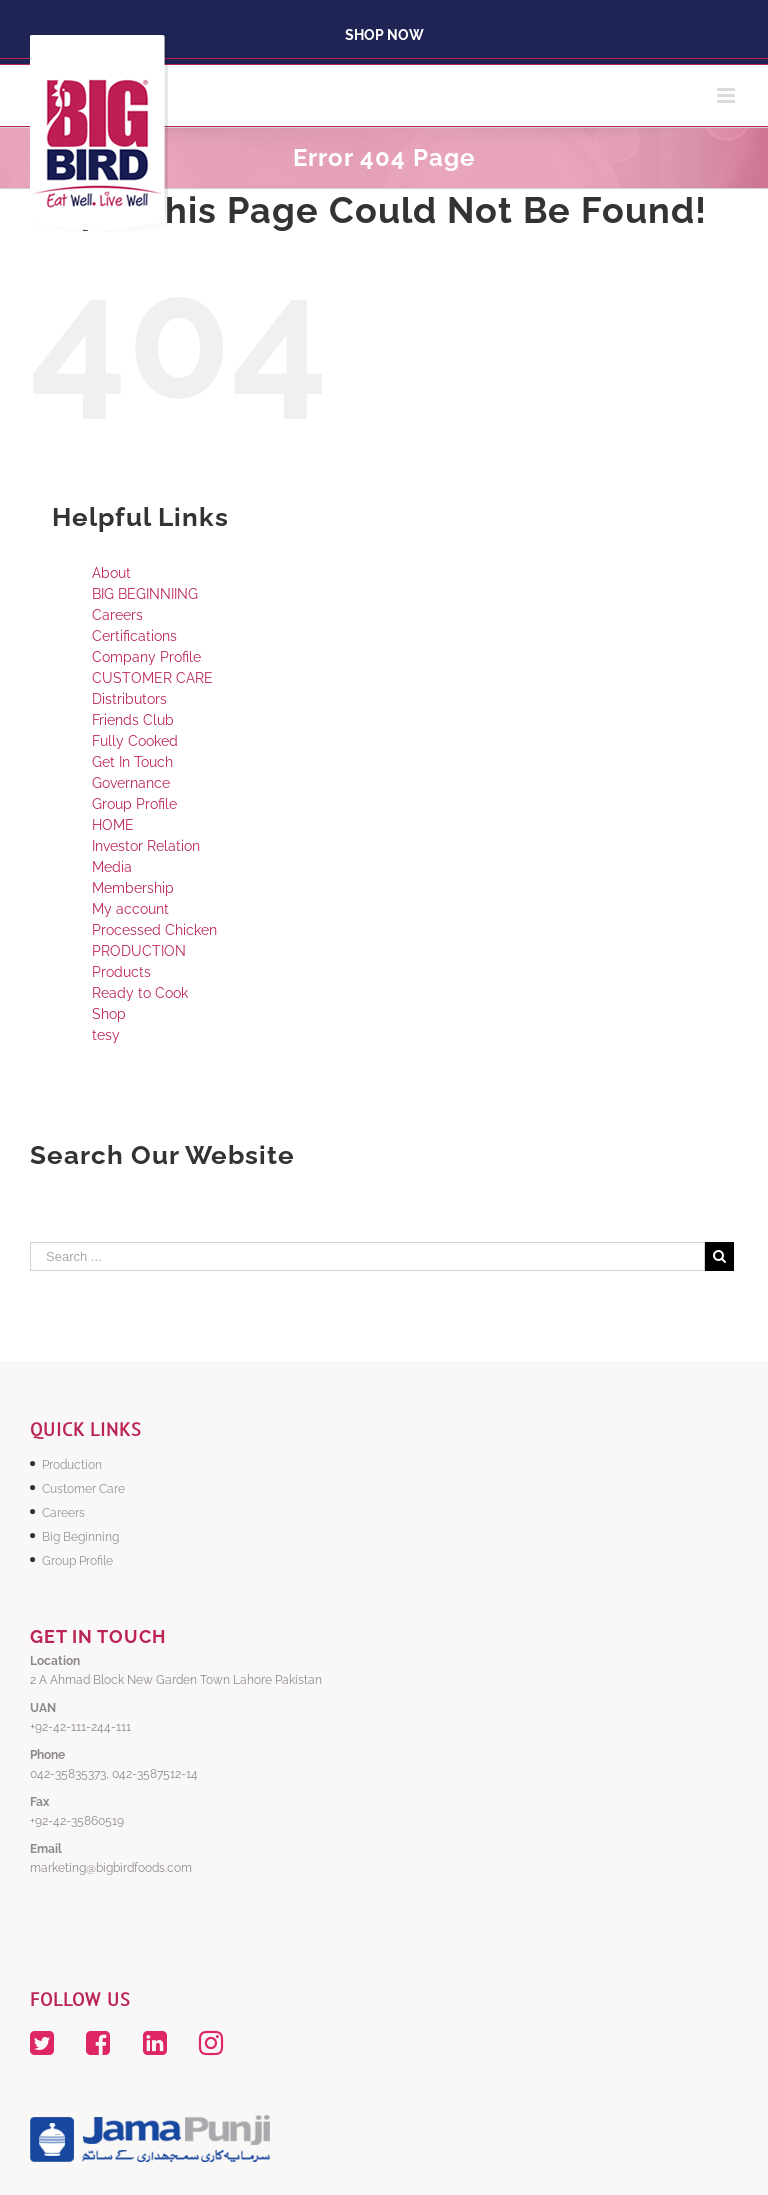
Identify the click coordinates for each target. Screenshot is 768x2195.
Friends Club (133, 720)
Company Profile (146, 657)
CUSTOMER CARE (152, 678)
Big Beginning (80, 1537)
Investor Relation (146, 846)
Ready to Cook (140, 993)
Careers (117, 615)
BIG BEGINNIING (145, 594)
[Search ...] (367, 1256)
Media (112, 867)
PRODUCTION (139, 951)
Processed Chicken (154, 930)
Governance (131, 783)
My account (130, 909)
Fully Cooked (135, 741)
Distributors (129, 699)
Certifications (134, 636)
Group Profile (134, 804)
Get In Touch (132, 762)
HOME (113, 825)
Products (121, 972)
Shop (109, 1014)
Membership (133, 888)
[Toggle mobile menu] (727, 95)
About (111, 573)
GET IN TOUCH (98, 1636)
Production (72, 1465)
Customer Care (83, 1489)
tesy (106, 1035)
